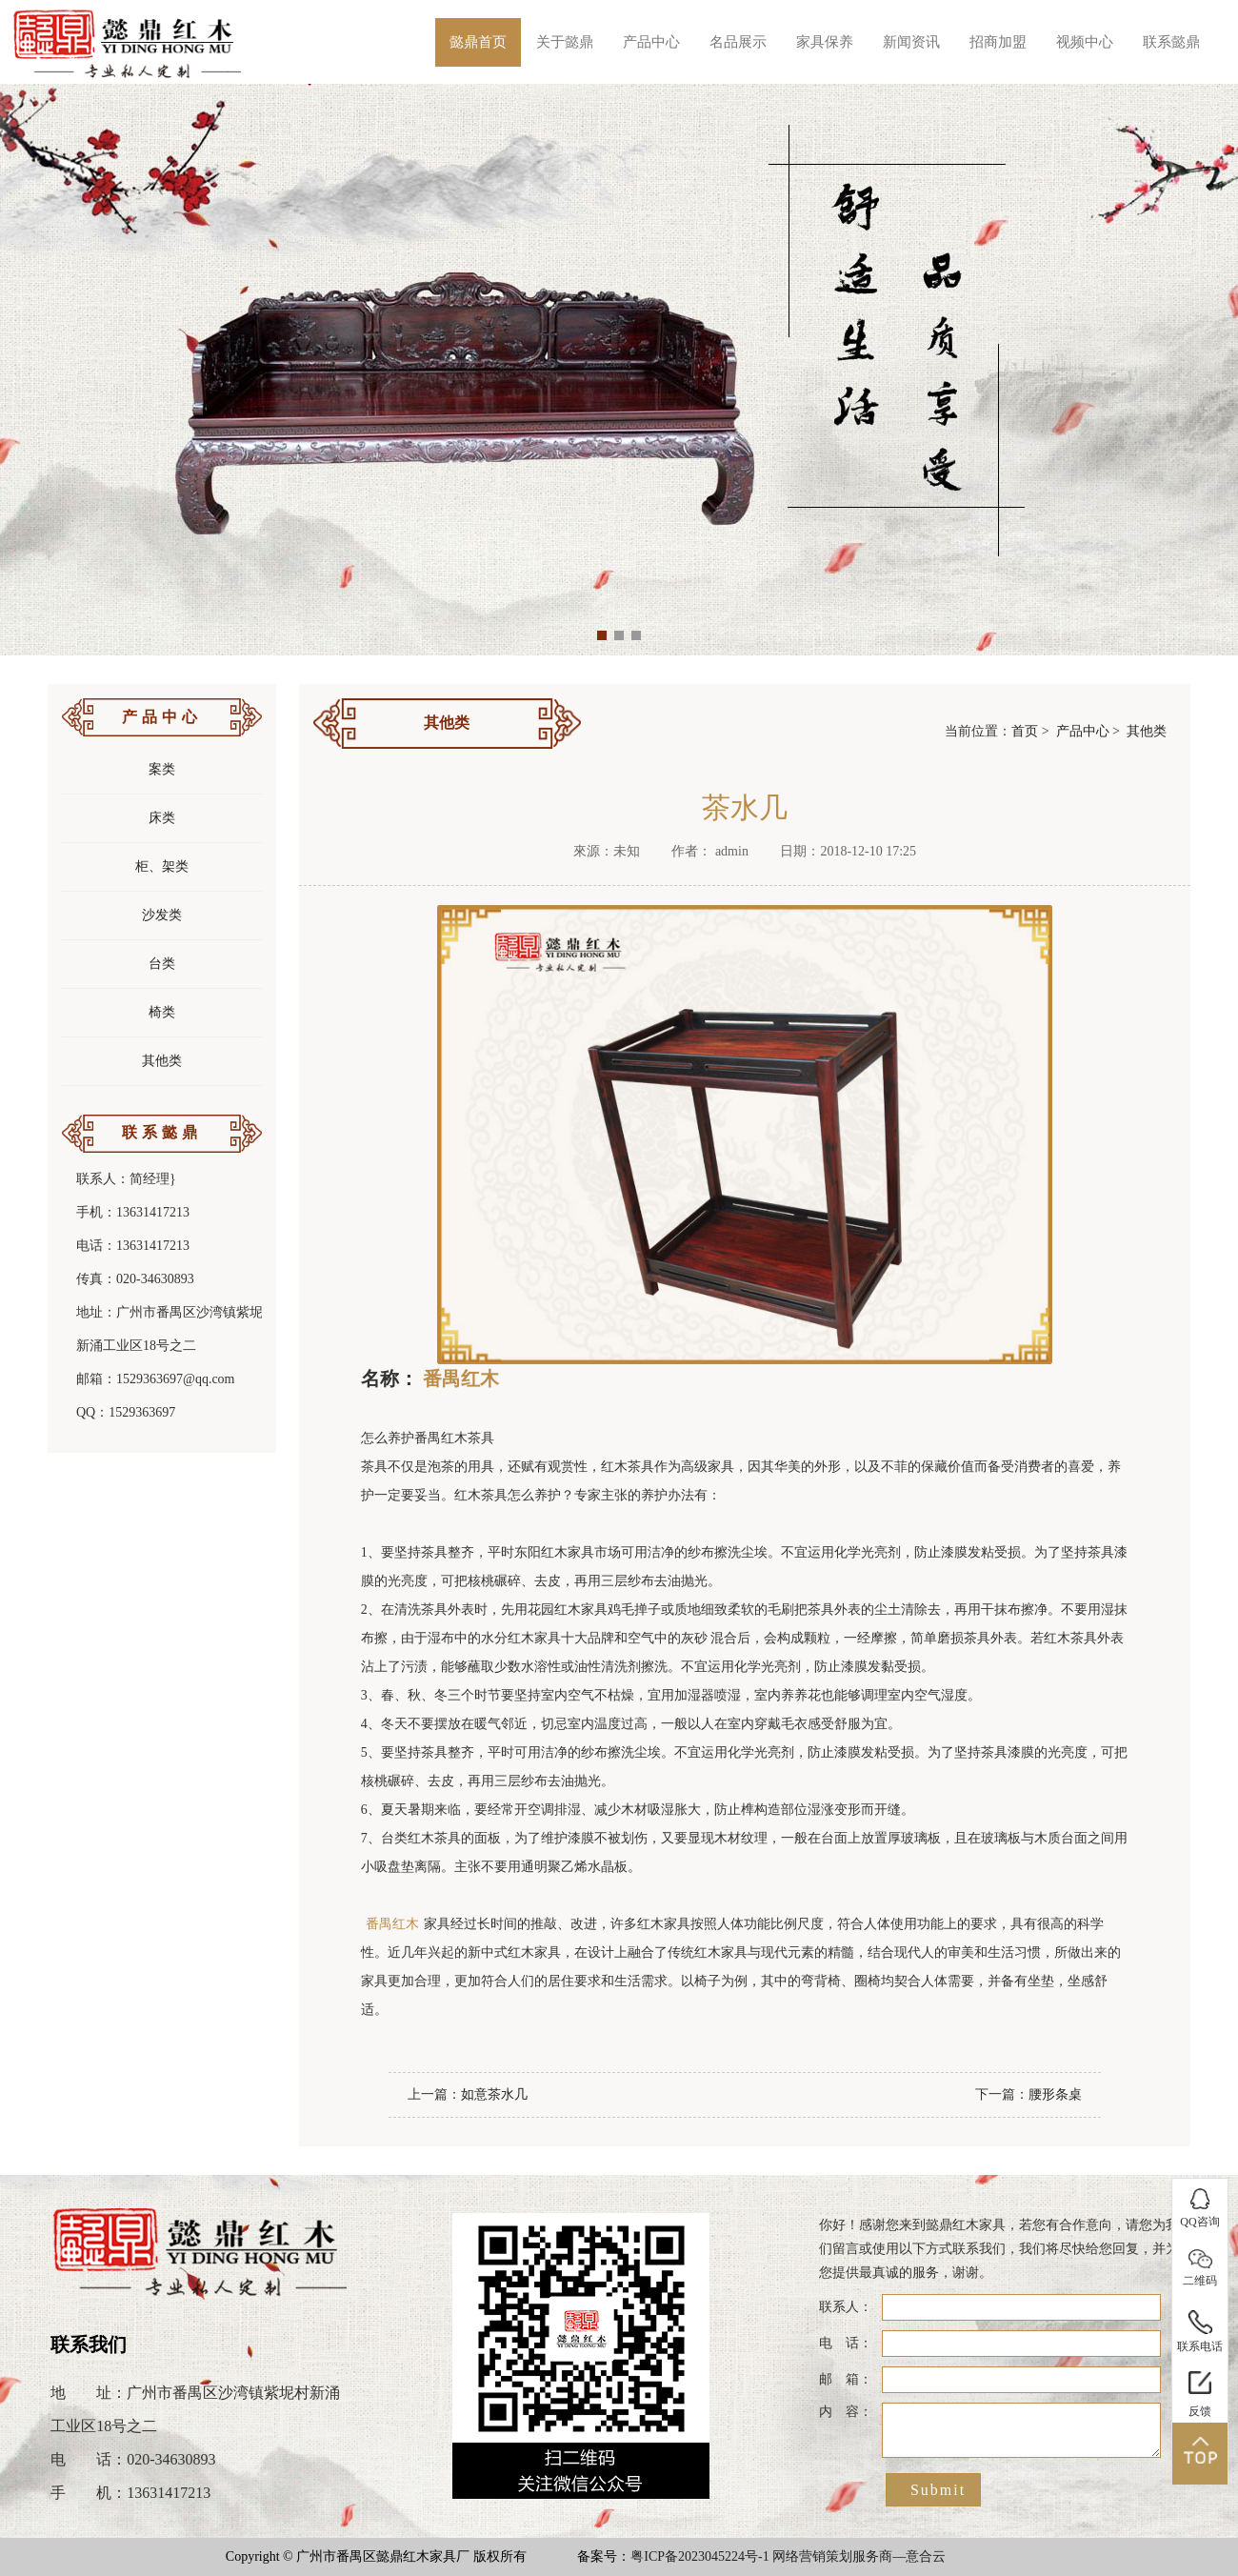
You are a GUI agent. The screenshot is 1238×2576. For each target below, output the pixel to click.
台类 (162, 963)
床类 (162, 818)
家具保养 (824, 42)
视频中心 (1084, 42)
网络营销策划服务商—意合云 (859, 2556)
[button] (602, 635)
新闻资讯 (911, 42)
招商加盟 (998, 42)
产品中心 (651, 42)
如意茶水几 (494, 2094)
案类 (162, 769)
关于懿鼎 (564, 42)
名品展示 (738, 42)
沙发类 (162, 915)
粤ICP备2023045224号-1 (699, 2556)
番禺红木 (461, 1378)
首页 (1024, 731)
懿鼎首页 (478, 42)
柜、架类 (162, 866)
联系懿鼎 (1171, 42)
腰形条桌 (1055, 2094)
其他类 (162, 1061)
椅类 (162, 1012)
